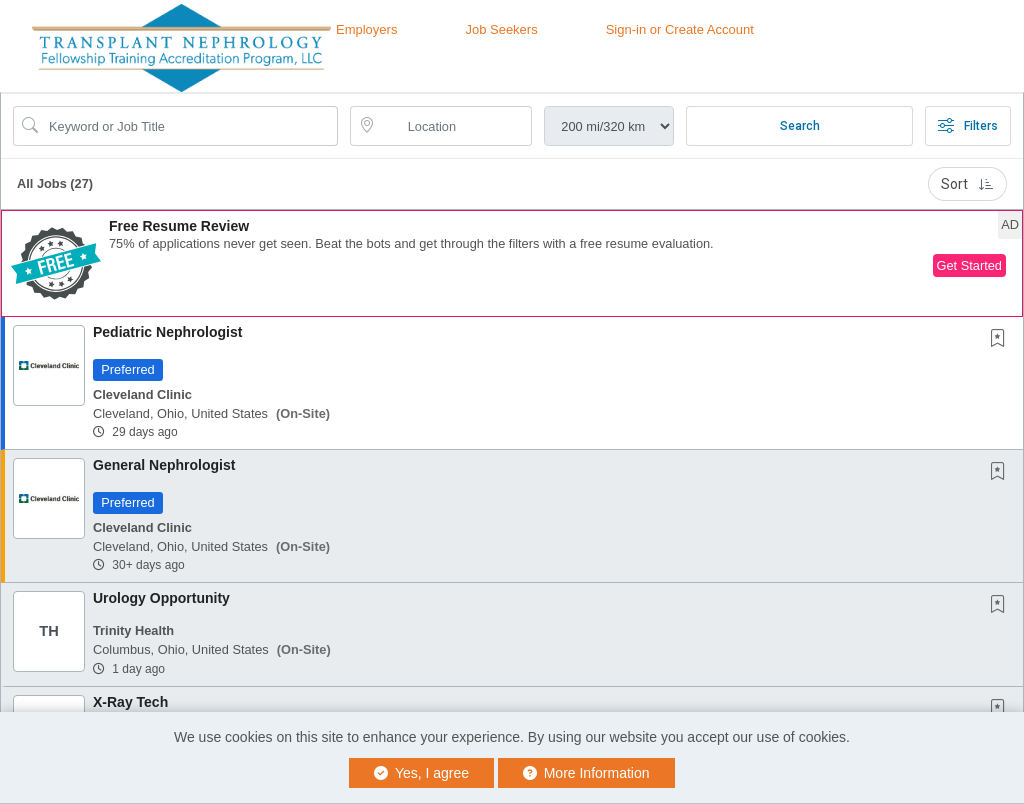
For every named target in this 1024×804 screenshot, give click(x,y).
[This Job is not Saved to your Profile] (1002, 340)
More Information (586, 773)
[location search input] (455, 126)
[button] (512, 263)
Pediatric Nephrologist (167, 332)
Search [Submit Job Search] (800, 126)
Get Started (969, 265)
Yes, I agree (421, 773)
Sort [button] (967, 184)
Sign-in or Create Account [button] (680, 29)
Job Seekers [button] (501, 29)
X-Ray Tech (130, 702)
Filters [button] (968, 126)
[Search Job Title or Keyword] (189, 126)
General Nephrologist (164, 465)
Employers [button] (366, 29)
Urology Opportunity (161, 598)
